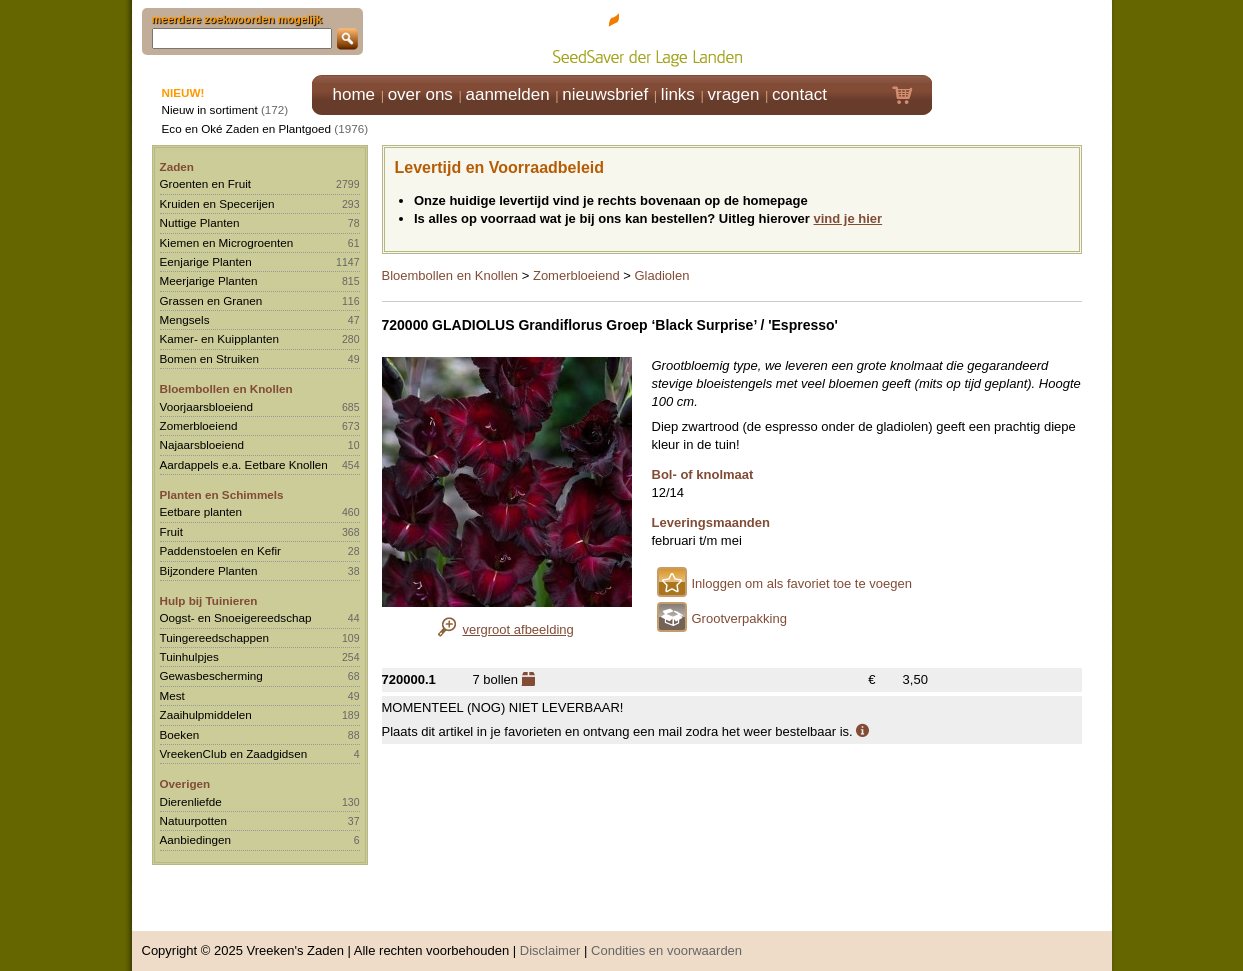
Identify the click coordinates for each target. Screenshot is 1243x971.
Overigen (185, 783)
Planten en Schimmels (222, 494)
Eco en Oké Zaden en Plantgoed (247, 128)
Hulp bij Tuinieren (209, 600)
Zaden (177, 166)
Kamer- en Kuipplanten (220, 338)
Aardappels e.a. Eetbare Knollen (244, 464)
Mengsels (185, 319)
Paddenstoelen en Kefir (221, 550)
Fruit (171, 531)
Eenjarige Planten (206, 261)
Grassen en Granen (211, 300)
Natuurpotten (194, 820)
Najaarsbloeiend (202, 444)
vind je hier (848, 218)
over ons (420, 94)
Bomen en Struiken (209, 358)
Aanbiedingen (196, 839)
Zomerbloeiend (199, 425)
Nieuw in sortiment (210, 109)
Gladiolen (661, 275)
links (678, 94)
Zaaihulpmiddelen (206, 714)
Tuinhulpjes (189, 656)
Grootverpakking (739, 618)
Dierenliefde (191, 801)
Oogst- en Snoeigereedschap (236, 617)
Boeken (180, 734)
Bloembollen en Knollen (226, 388)
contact (799, 94)
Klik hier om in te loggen (1022, 36)
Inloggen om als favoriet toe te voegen (802, 583)
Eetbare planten (201, 511)
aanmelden (507, 94)
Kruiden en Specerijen (217, 203)
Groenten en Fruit (206, 183)
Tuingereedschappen (214, 637)
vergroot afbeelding (518, 629)
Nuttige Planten (200, 222)
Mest (172, 695)
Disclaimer (550, 940)
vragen (734, 94)
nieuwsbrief (605, 94)
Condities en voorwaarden (666, 940)
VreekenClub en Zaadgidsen (234, 753)
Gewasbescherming (211, 675)
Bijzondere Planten (209, 570)
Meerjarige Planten (209, 280)
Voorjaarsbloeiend (207, 406)
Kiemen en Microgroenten (227, 242)
